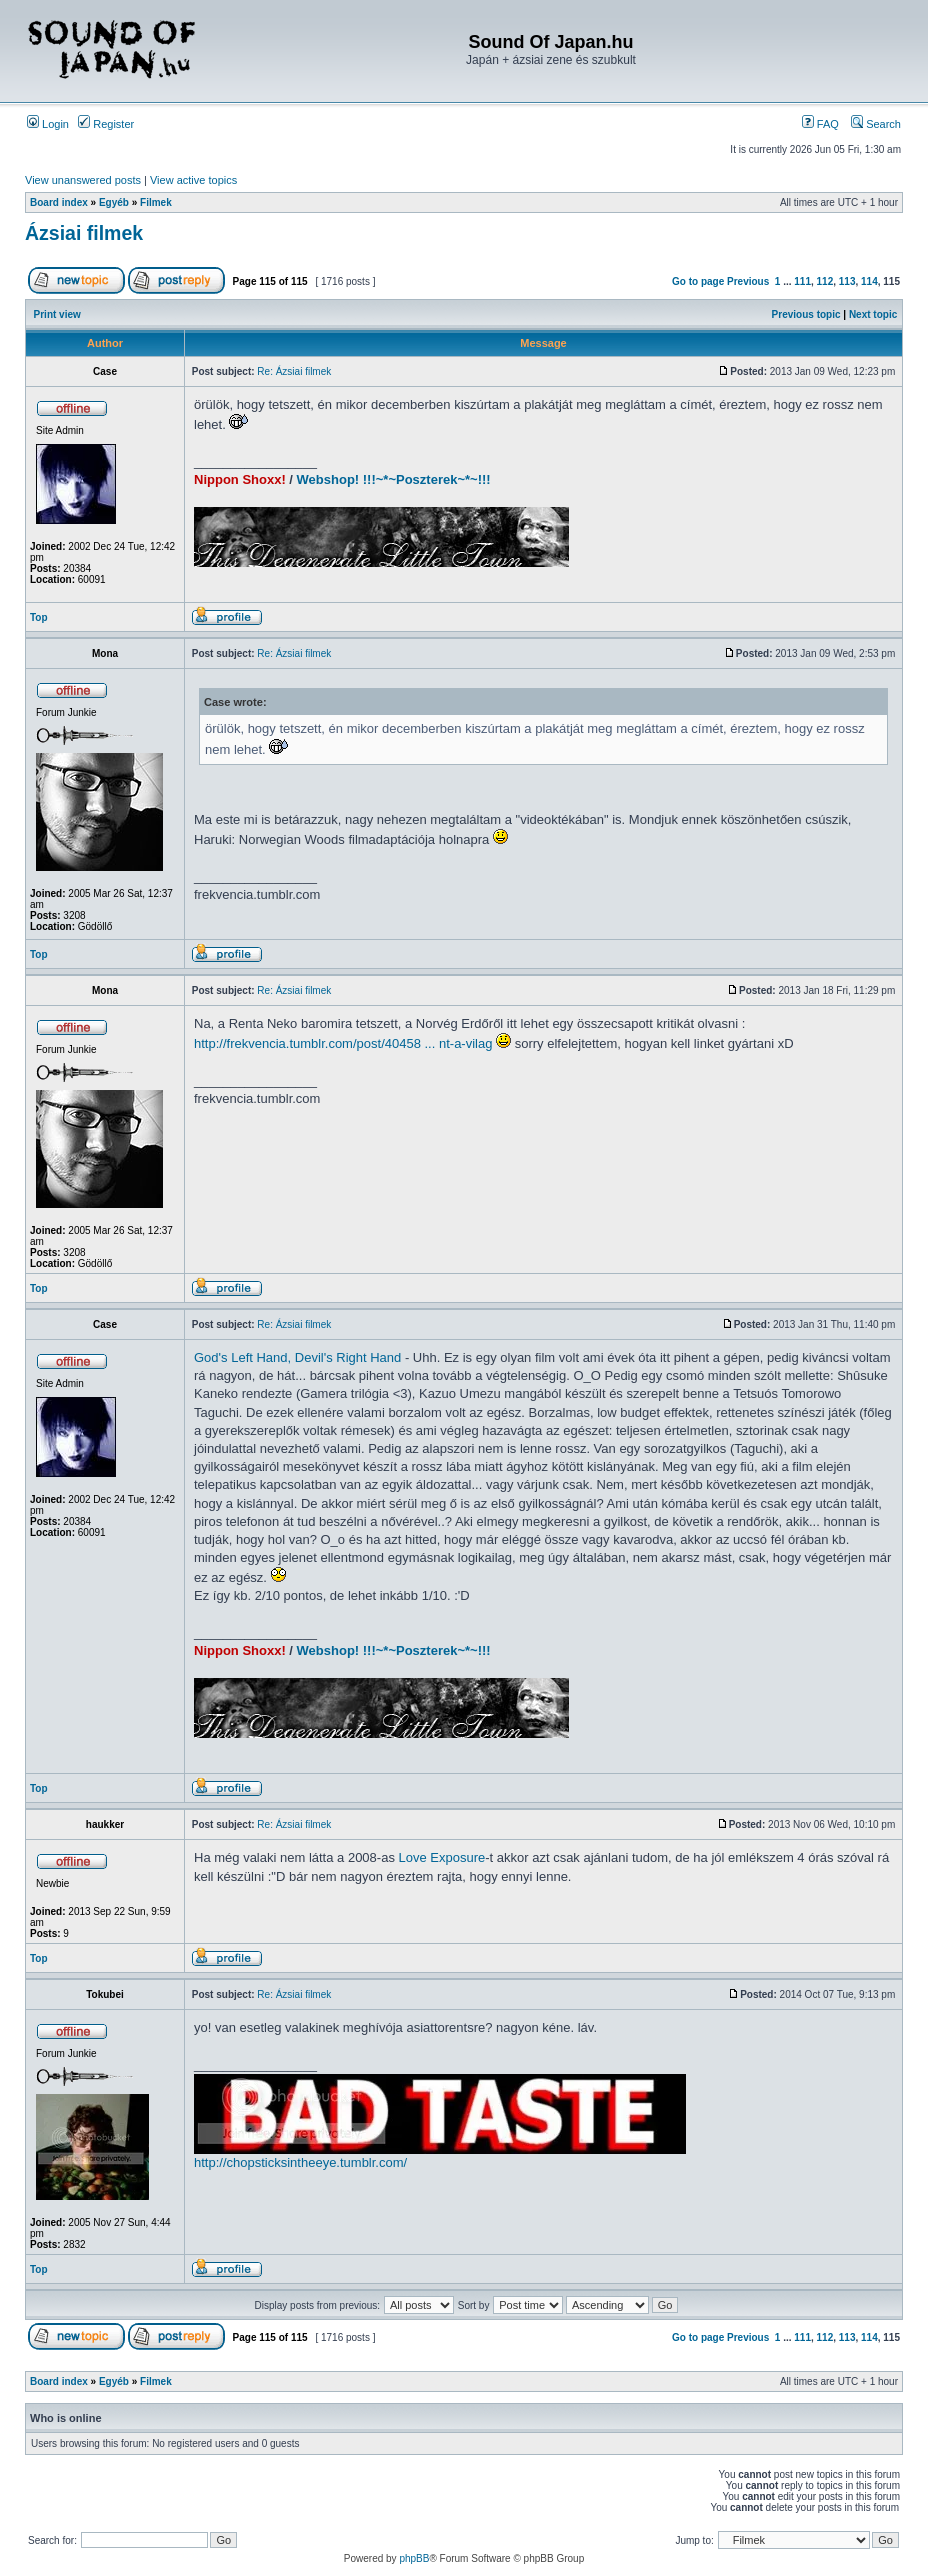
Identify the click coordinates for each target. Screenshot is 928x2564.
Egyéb (114, 202)
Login (48, 124)
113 (847, 281)
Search (876, 124)
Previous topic (806, 314)
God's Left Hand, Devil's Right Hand (297, 1357)
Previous (748, 281)
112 (825, 281)
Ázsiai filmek (84, 233)
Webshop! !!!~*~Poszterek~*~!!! (394, 479)
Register (106, 124)
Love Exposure (442, 1857)
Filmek (156, 202)
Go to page (698, 281)
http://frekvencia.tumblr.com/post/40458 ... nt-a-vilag (343, 1043)
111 (802, 281)
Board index (59, 202)
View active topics (193, 180)
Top (39, 617)
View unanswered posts (83, 180)
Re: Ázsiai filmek (294, 371)
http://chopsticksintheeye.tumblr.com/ (300, 2162)
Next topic (873, 314)
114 (869, 281)
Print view (57, 314)
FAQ (820, 124)
